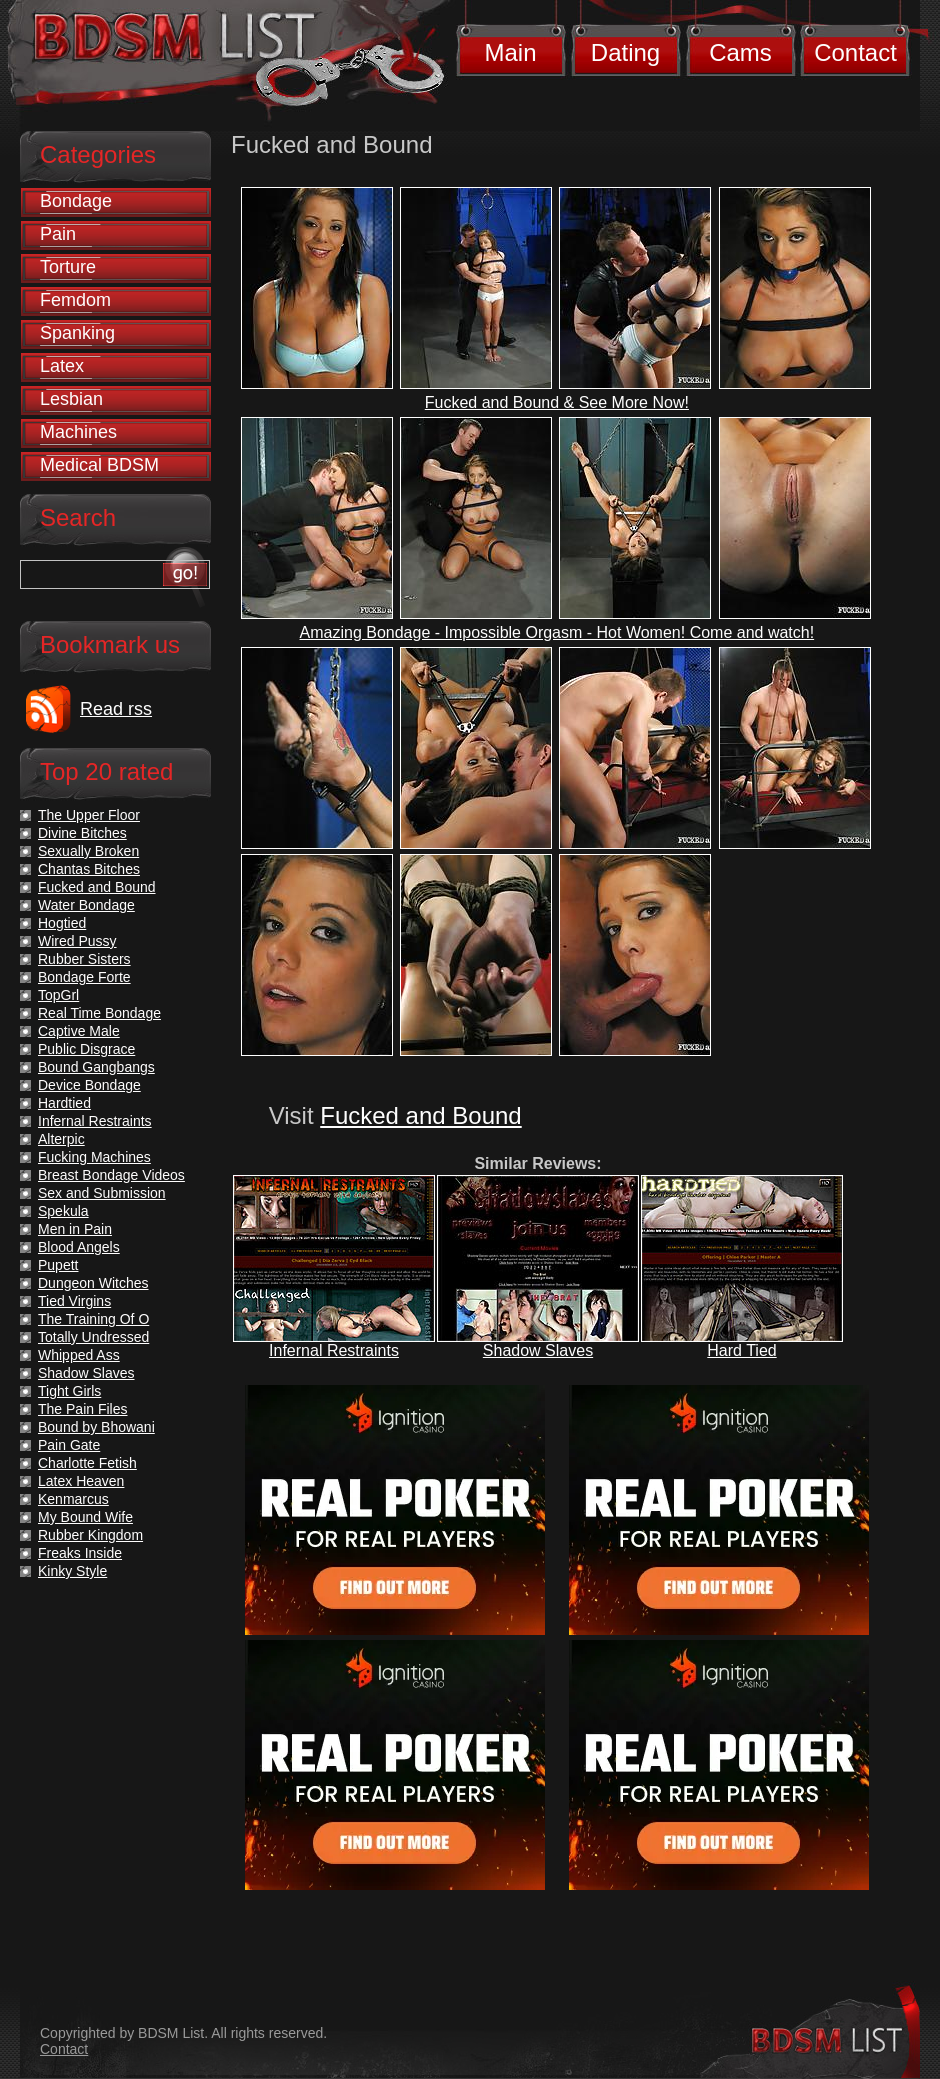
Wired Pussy (77, 941)
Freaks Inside (80, 1553)
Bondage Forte (84, 977)
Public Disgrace (86, 1049)
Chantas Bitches (89, 869)
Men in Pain (75, 1229)
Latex (62, 366)
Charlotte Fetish (87, 1463)
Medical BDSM (99, 465)
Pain (58, 234)
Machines (78, 432)
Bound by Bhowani (96, 1427)
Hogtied (62, 923)
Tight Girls (69, 1391)
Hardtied (64, 1103)
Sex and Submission (102, 1193)
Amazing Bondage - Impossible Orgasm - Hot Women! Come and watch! (557, 632)
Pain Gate (69, 1445)
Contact (855, 52)
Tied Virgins (74, 1301)
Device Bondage (89, 1085)
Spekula (63, 1211)
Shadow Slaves (538, 1350)
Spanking (77, 333)
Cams (740, 52)
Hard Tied (741, 1350)
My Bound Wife (85, 1517)
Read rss (116, 709)
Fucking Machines (94, 1157)
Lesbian (71, 399)
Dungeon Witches (93, 1283)
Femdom (75, 300)
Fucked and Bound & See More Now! (557, 402)
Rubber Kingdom (90, 1535)
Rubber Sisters (84, 959)
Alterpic (61, 1139)
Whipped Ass (79, 1355)
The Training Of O (93, 1319)
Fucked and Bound (420, 1115)
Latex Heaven (81, 1481)
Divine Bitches (82, 833)
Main (510, 52)
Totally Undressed (93, 1337)
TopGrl (58, 995)
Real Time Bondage (99, 1013)
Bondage (76, 201)
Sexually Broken (88, 851)
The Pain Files (82, 1409)
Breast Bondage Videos (111, 1175)
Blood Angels (79, 1247)
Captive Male (79, 1031)
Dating (625, 52)
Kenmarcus (73, 1499)
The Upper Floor (89, 815)
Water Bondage (86, 905)
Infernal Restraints (334, 1350)
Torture (68, 267)
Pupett (58, 1265)
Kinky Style (72, 1571)
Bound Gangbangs (96, 1067)
